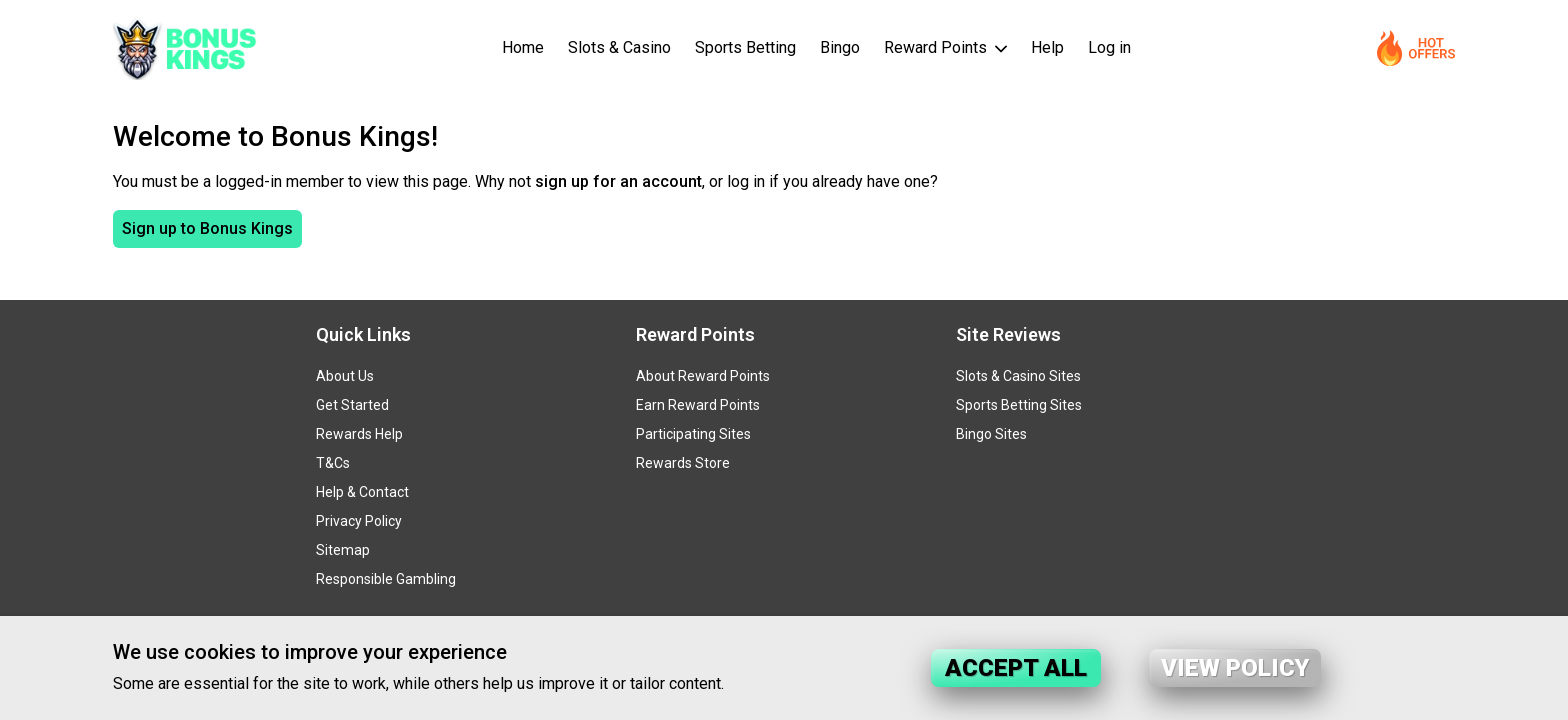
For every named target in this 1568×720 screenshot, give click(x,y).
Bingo (840, 47)
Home (523, 47)
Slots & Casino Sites (1018, 376)
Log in (1109, 47)
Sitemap (343, 550)
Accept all (1016, 668)
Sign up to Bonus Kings (207, 228)
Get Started (352, 405)
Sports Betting (745, 47)
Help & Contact (362, 492)
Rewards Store (683, 463)
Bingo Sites (991, 434)
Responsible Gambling (386, 579)
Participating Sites (693, 434)
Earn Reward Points (698, 405)
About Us (345, 376)
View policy (1235, 668)
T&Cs (333, 463)
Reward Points (937, 47)
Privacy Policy (359, 521)
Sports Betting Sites (1019, 405)
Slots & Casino (619, 47)
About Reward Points (703, 376)
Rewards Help (359, 434)
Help (1047, 47)
